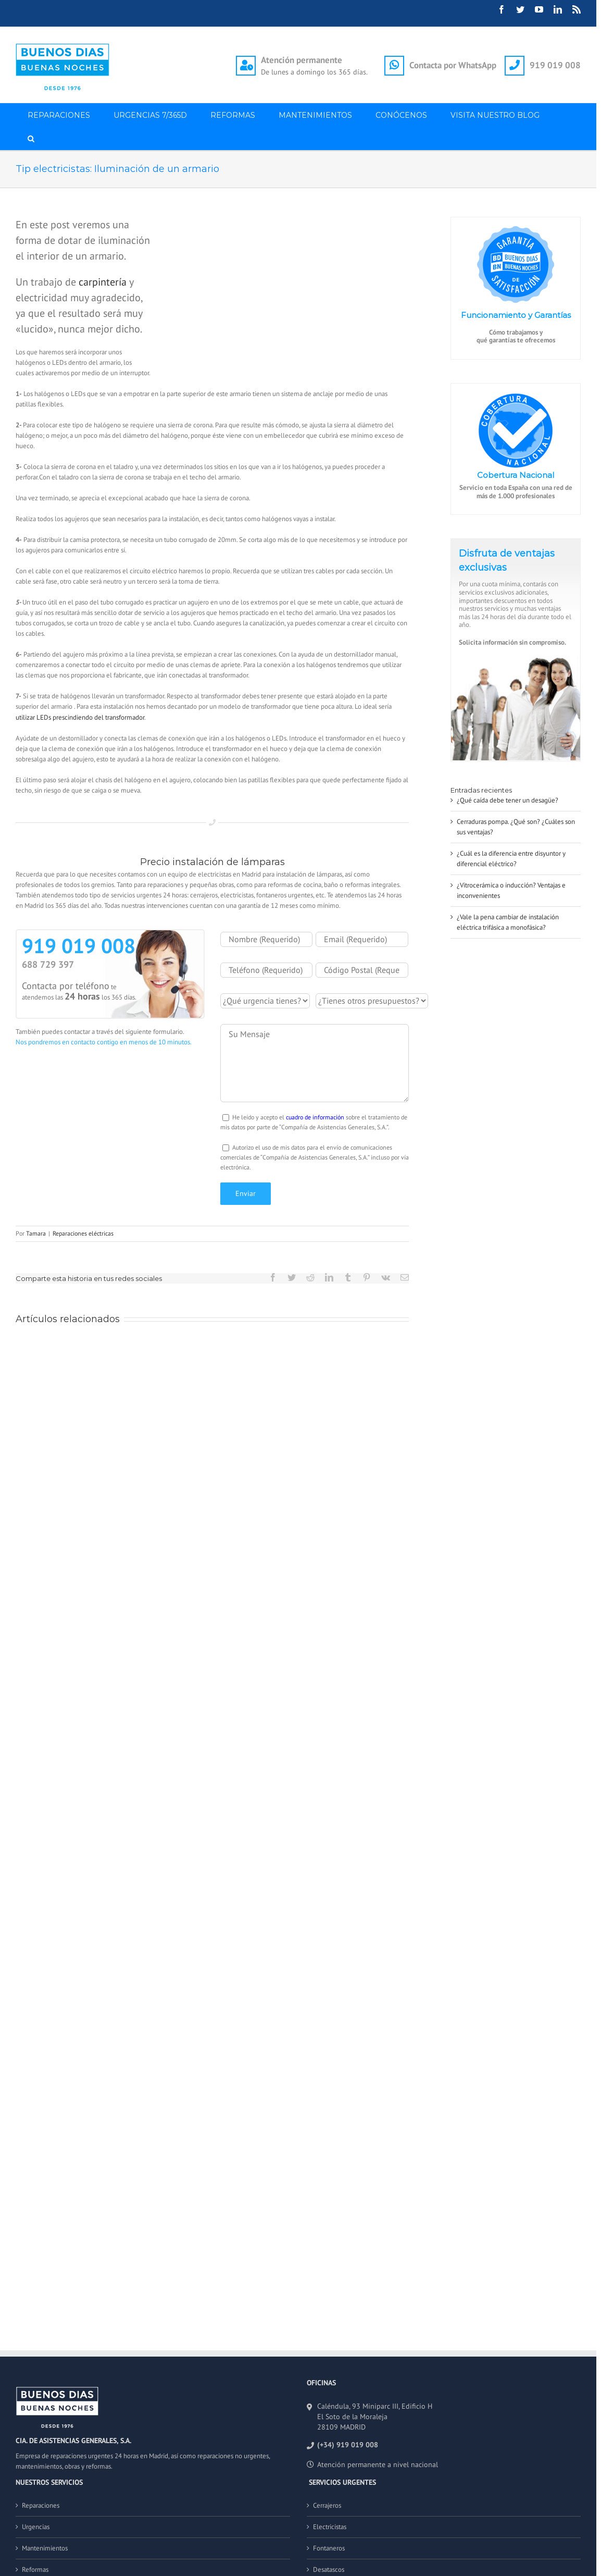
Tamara (36, 1233)
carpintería (103, 281)
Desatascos (328, 2569)
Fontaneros (329, 2548)
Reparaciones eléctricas (83, 1233)
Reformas (35, 2569)
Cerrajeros (327, 2505)
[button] (31, 138)
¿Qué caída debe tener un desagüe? (507, 800)
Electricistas (329, 2526)
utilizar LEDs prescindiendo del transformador (80, 717)
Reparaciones (40, 2505)
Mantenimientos (45, 2548)
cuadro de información (315, 1117)
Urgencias (35, 2526)
